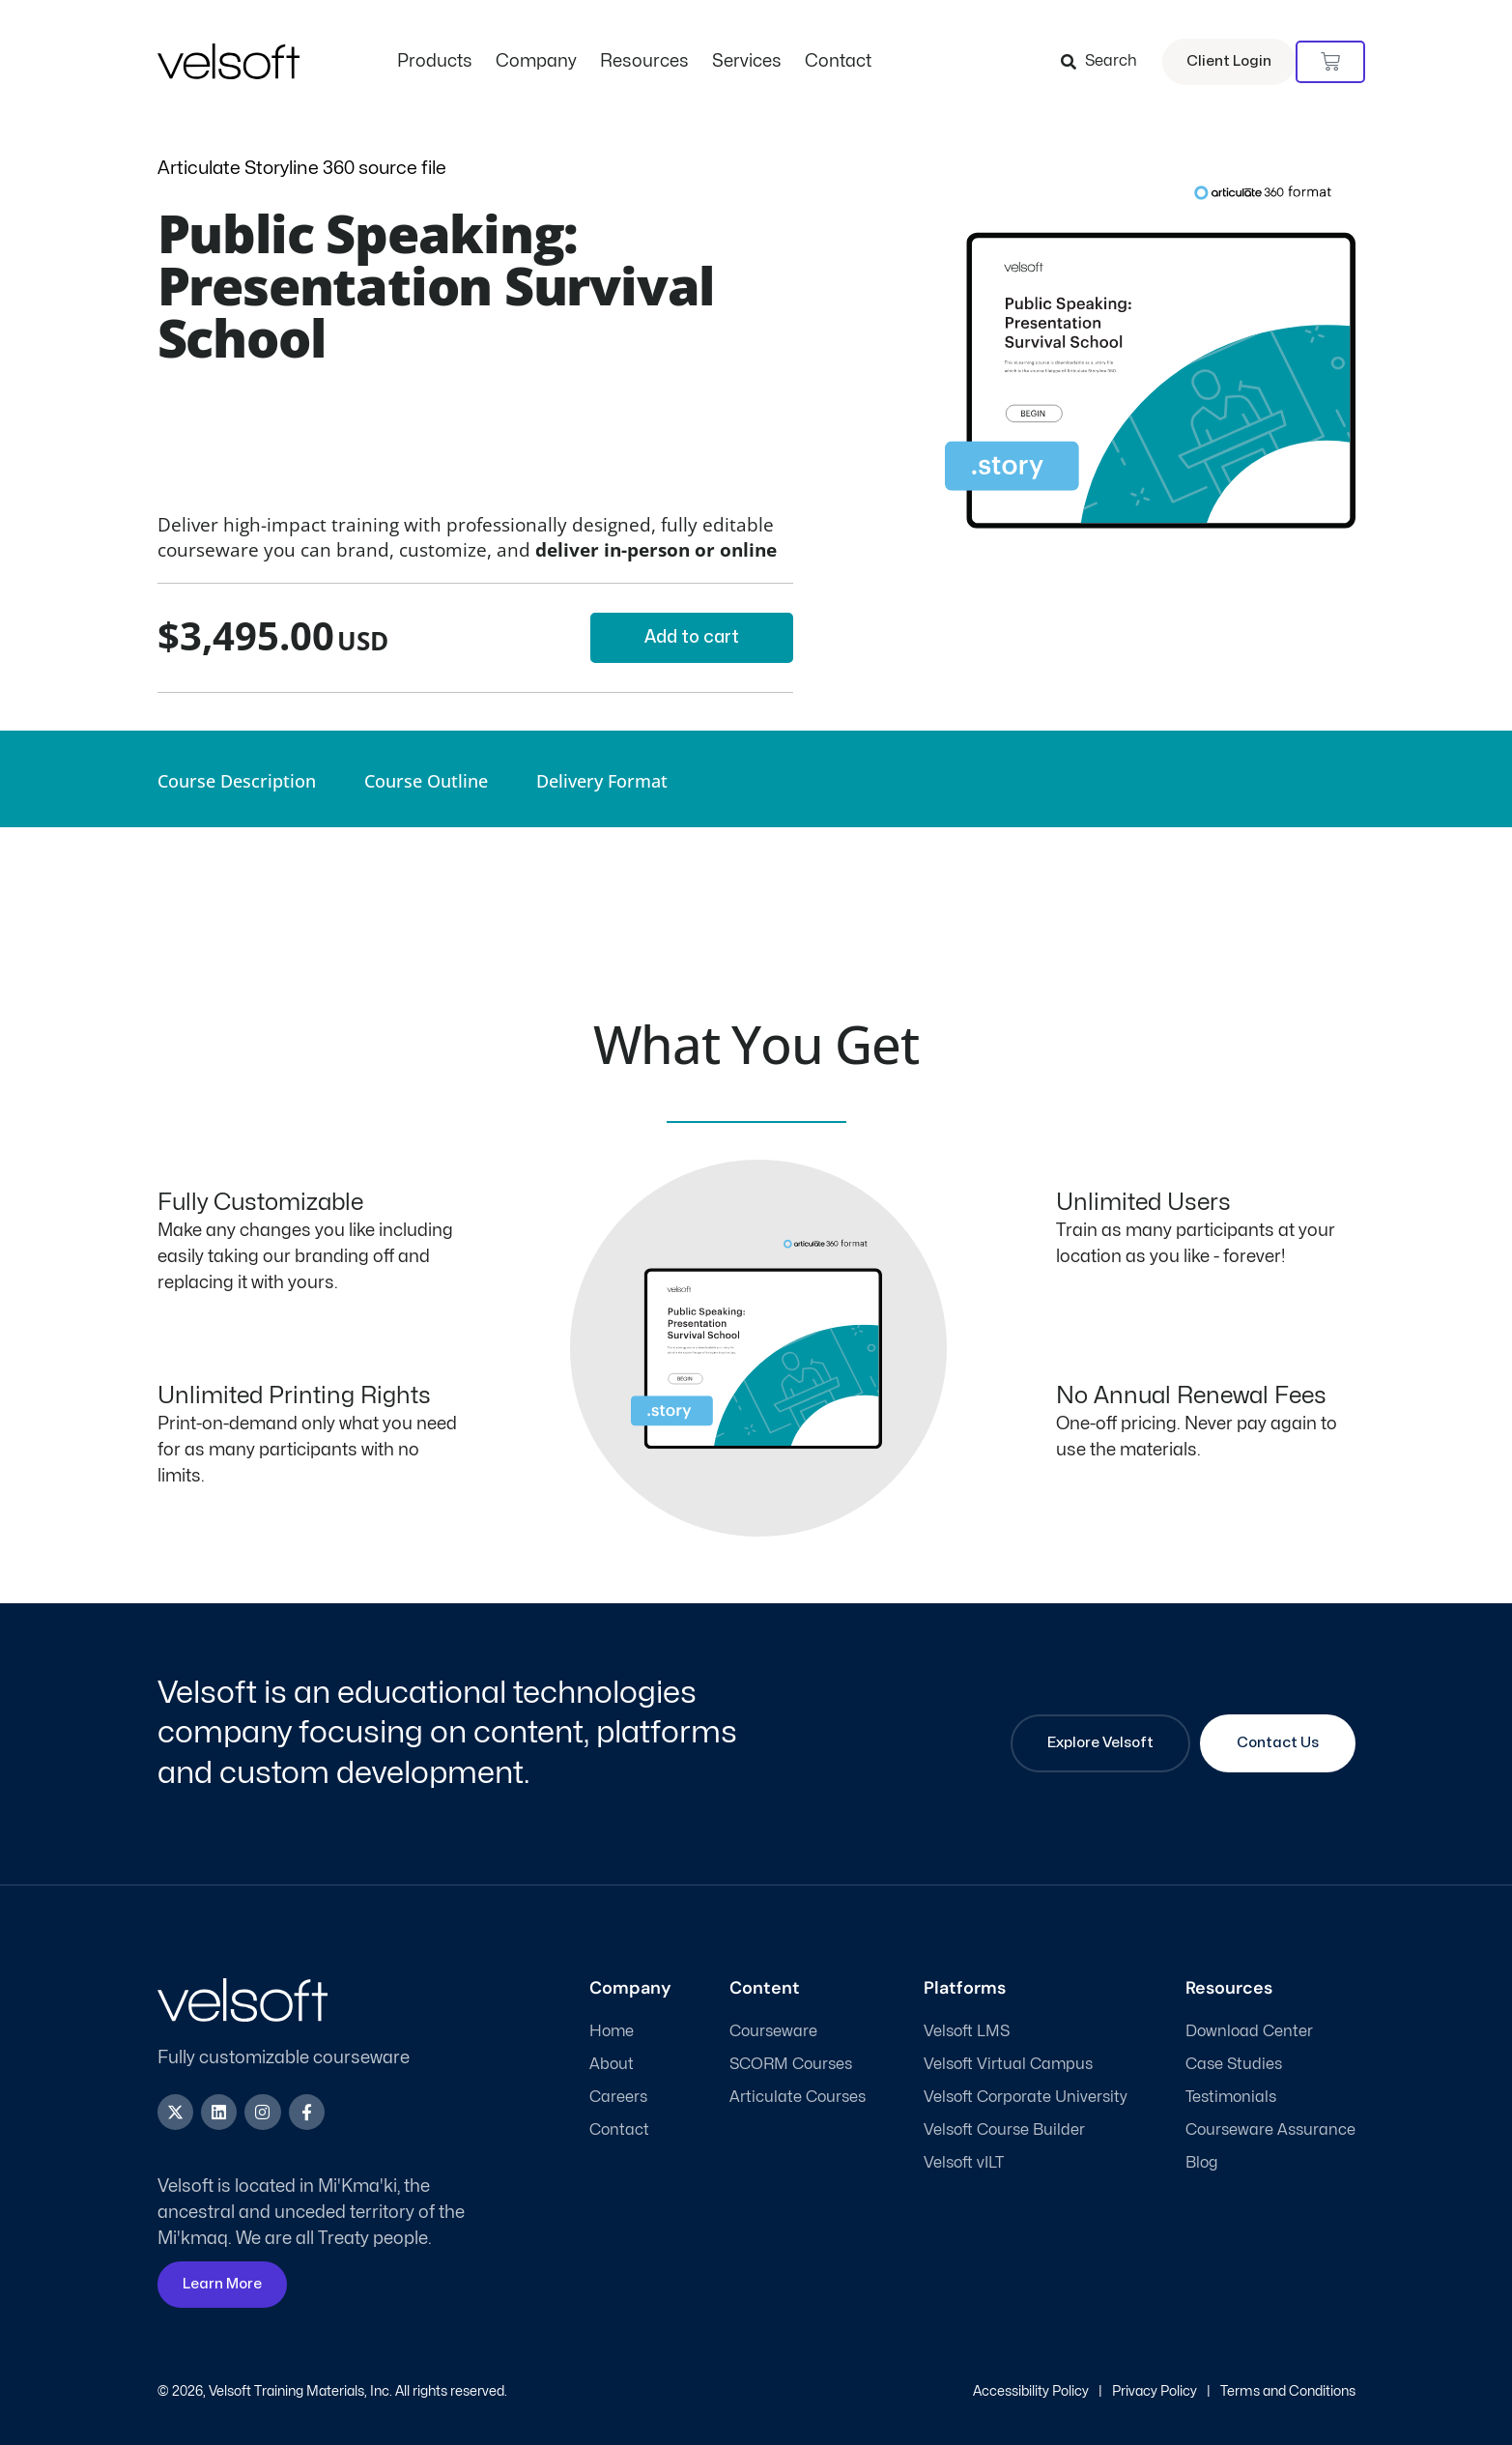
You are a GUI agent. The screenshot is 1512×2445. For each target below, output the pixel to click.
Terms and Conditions (1287, 2391)
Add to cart (691, 637)
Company (536, 61)
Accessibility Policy (1031, 2391)
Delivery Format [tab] (602, 780)
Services (747, 61)
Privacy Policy (1154, 2391)
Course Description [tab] (236, 780)
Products (434, 61)
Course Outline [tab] (426, 780)
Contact (838, 61)
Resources (644, 61)
